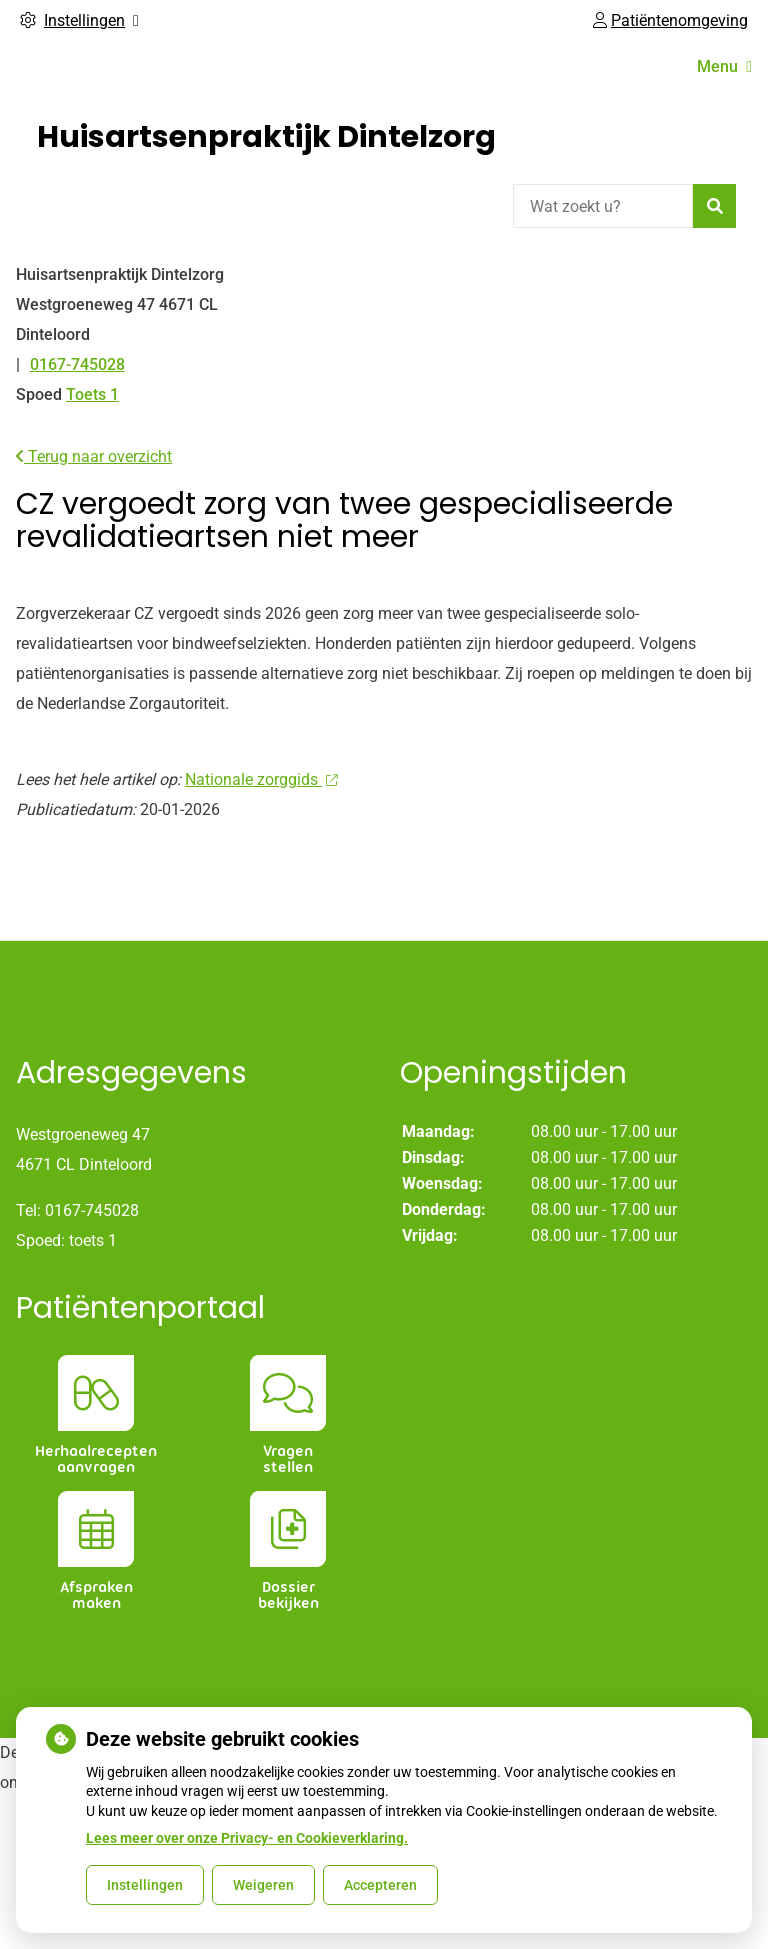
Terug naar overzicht (94, 456)
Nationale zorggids (261, 779)
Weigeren (263, 1885)
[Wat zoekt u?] (603, 206)
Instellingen (145, 1885)
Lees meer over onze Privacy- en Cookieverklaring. (247, 1838)
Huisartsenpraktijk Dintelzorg (266, 137)
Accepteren (380, 1885)
